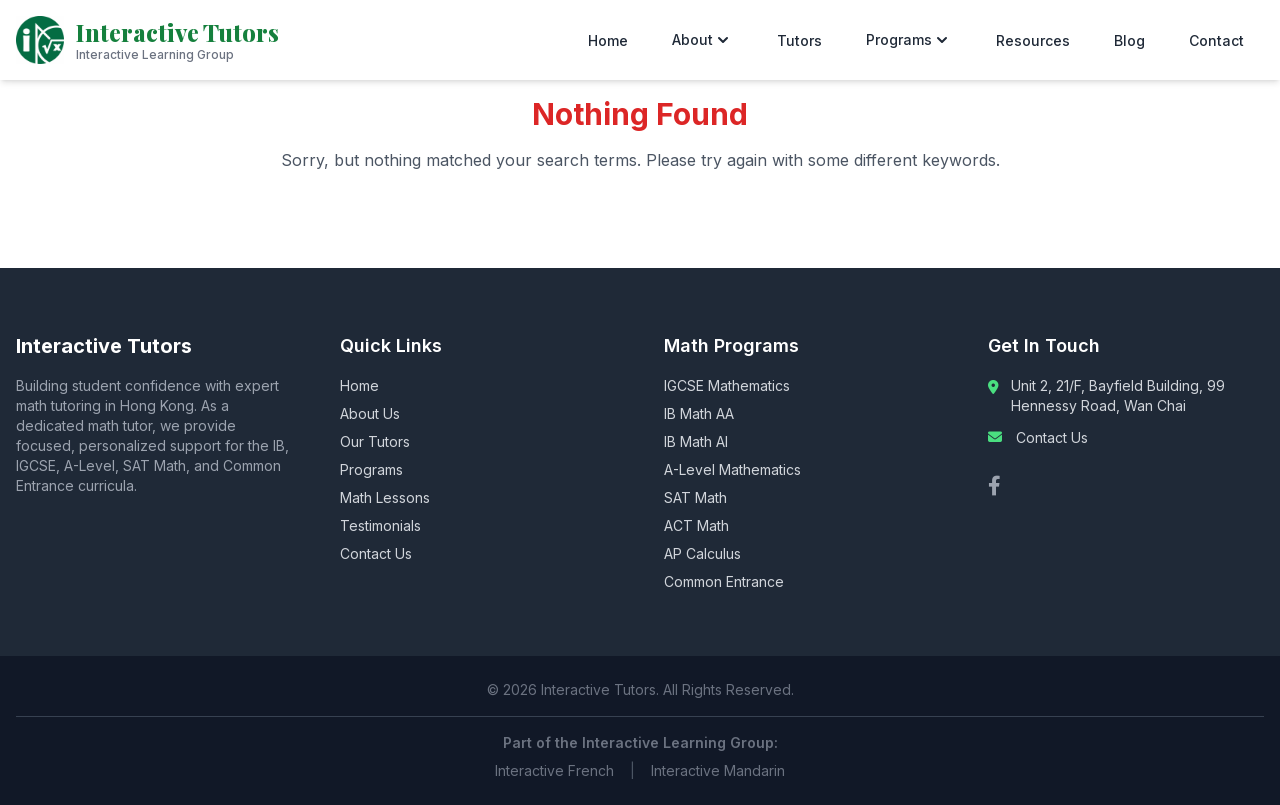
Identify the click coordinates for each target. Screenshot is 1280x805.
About (702, 40)
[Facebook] (994, 486)
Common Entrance (724, 581)
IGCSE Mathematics (727, 385)
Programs (909, 40)
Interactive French (554, 770)
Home (608, 40)
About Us (370, 413)
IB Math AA (699, 413)
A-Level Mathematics (732, 469)
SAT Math (695, 497)
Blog (1129, 40)
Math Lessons (385, 497)
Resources (1033, 40)
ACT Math (696, 525)
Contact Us (376, 553)
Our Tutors (375, 441)
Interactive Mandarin (718, 770)
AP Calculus (702, 553)
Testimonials (380, 525)
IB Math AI (696, 441)
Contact (1216, 40)
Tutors (799, 40)
